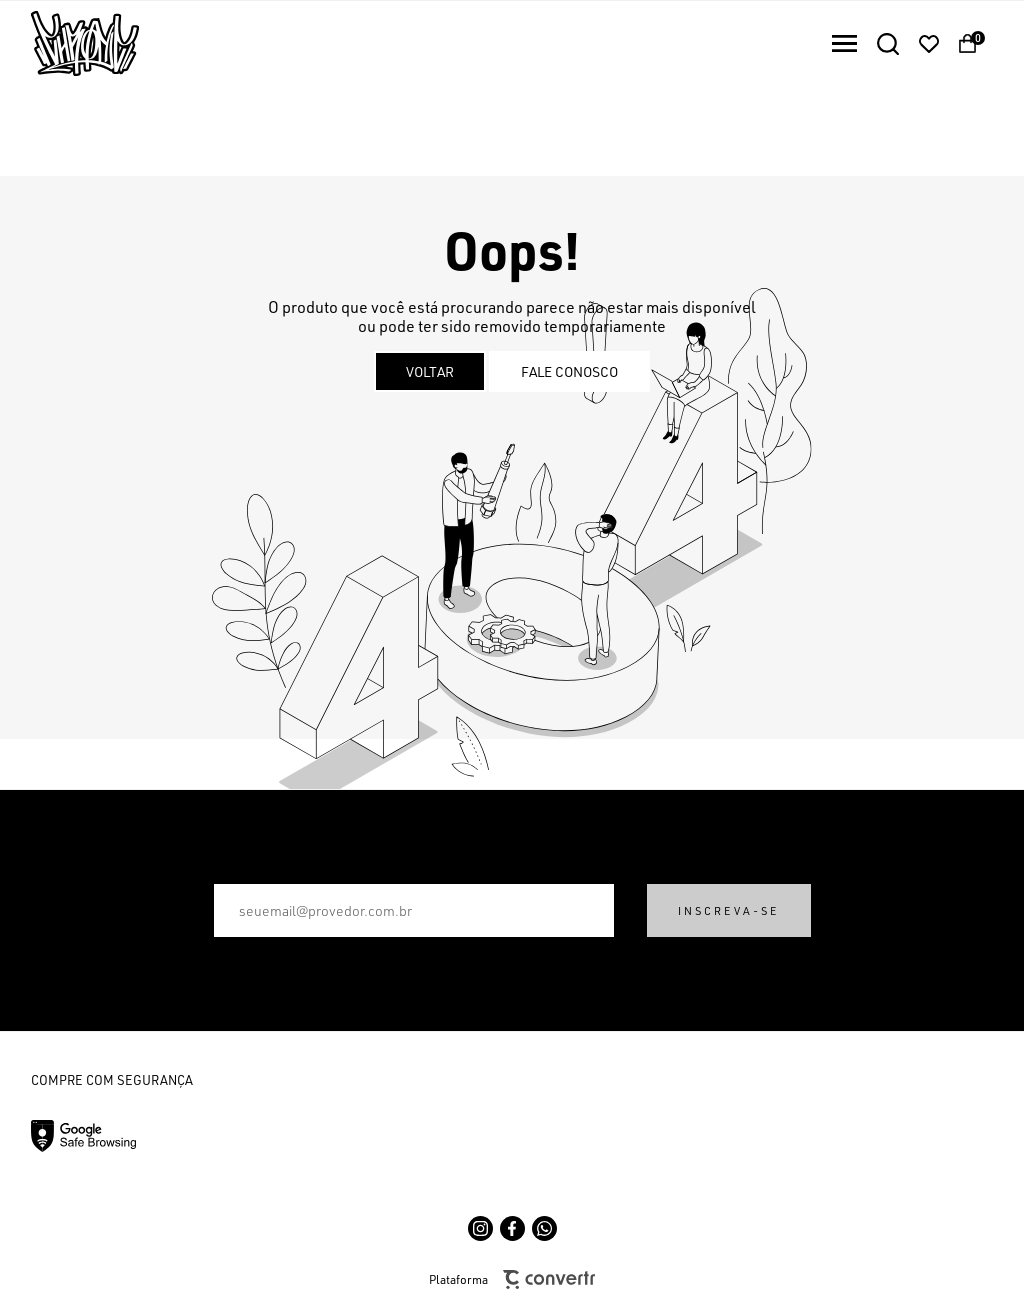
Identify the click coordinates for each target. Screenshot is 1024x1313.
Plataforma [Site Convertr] (512, 1279)
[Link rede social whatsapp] (544, 1228)
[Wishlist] (929, 44)
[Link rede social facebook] (512, 1228)
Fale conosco (569, 371)
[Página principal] (69, 43)
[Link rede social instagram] (480, 1228)
